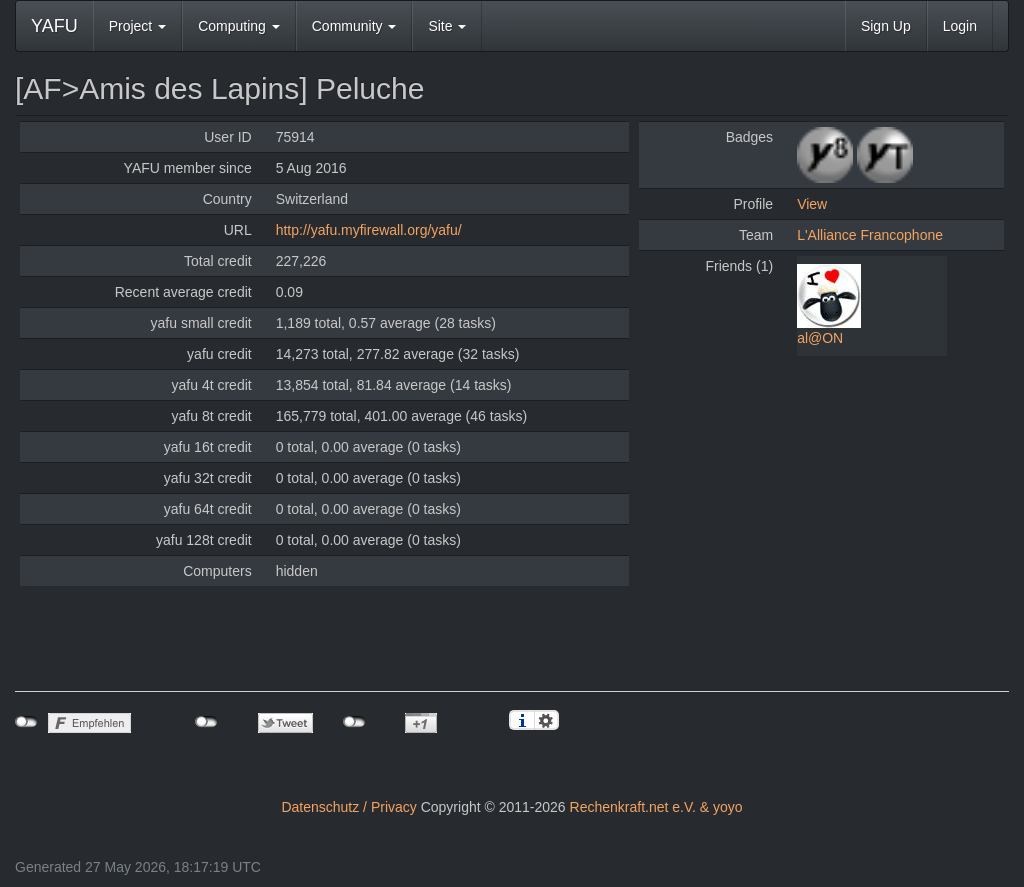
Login (960, 26)
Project (137, 26)
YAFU (54, 26)
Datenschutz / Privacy (348, 807)
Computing (239, 26)
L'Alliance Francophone (870, 235)
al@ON (820, 338)
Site (447, 26)
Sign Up (886, 26)
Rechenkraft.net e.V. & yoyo (656, 807)
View (812, 204)
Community (354, 26)
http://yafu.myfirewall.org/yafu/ (369, 230)
